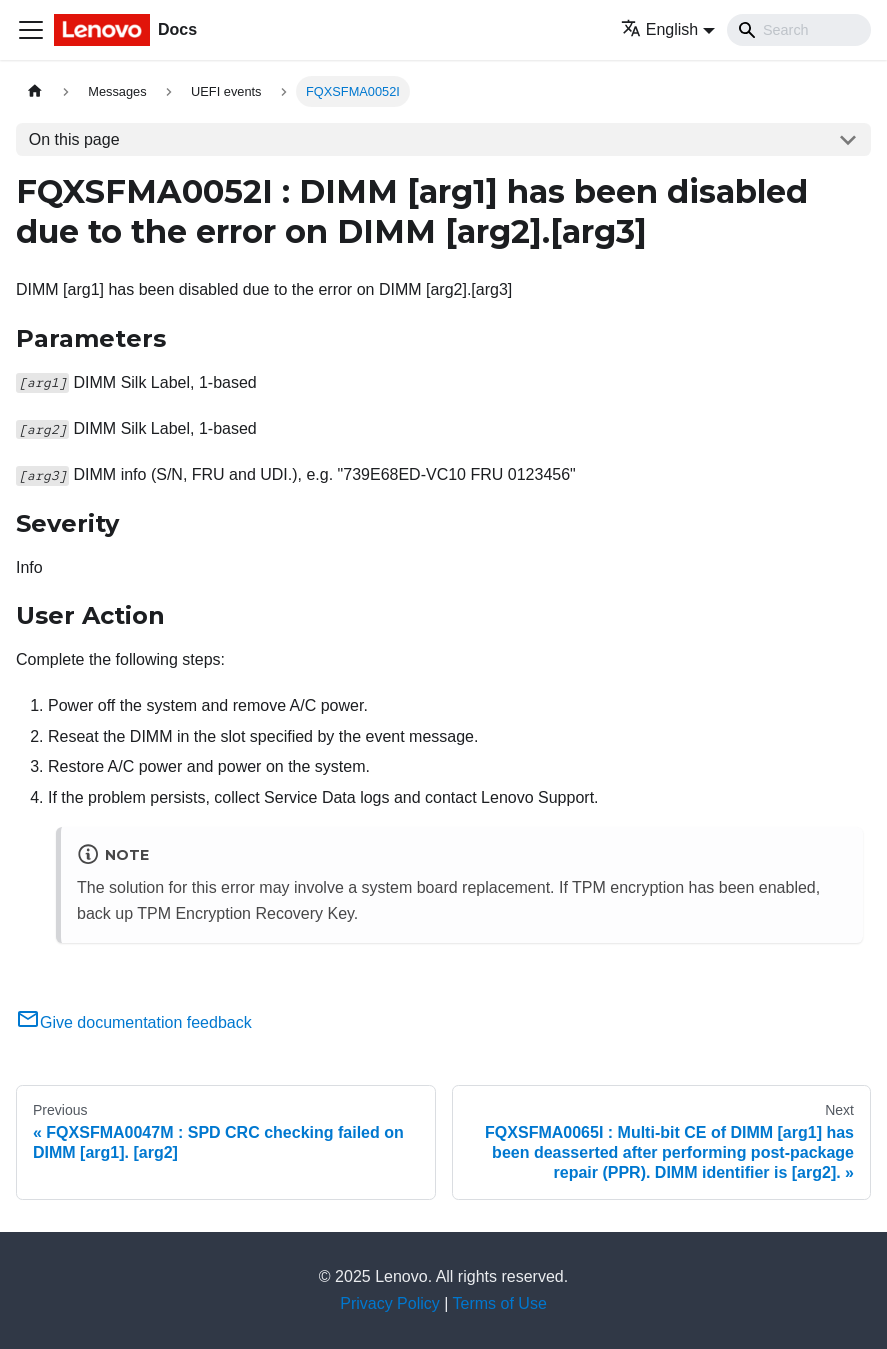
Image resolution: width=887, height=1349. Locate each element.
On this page (74, 139)
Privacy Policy (390, 1303)
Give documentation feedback (134, 1022)
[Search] (799, 30)
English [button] (659, 29)
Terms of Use (500, 1303)
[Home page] (35, 91)
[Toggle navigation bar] (31, 30)
